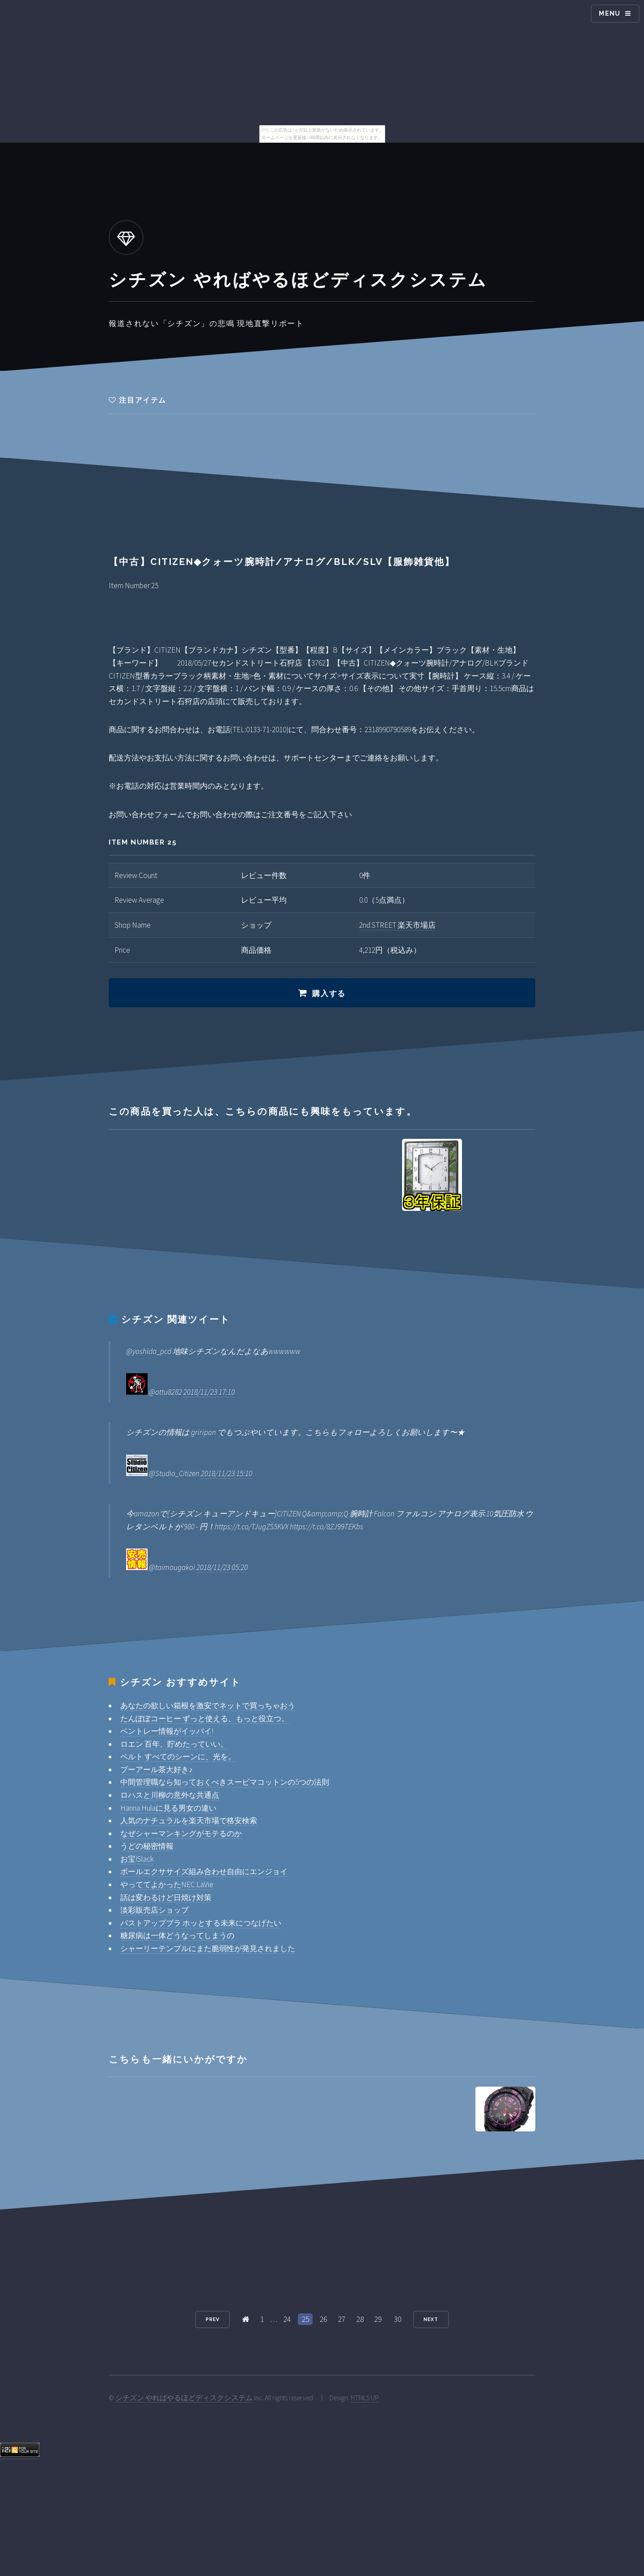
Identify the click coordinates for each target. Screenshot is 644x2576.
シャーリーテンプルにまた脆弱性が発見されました (207, 1948)
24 (287, 2319)
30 (397, 2319)
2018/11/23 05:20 (222, 1567)
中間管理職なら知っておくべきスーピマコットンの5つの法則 (224, 1782)
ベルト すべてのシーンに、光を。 (178, 1756)
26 (323, 2319)
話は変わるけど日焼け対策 (166, 1897)
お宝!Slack (137, 1859)
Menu (610, 13)
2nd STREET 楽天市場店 (397, 925)
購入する (329, 993)
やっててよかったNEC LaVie (166, 1884)
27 (341, 2319)
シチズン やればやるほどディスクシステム (184, 2398)
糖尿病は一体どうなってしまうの (177, 1935)
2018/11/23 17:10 (209, 1392)
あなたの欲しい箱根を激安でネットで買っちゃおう (207, 1705)
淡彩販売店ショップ (154, 1910)
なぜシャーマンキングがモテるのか (181, 1833)
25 (305, 2319)
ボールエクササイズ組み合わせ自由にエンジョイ (204, 1871)
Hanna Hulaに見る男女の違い (168, 1808)
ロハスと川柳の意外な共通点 (169, 1795)
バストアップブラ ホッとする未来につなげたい (200, 1923)
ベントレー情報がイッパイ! (166, 1731)
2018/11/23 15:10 (226, 1473)
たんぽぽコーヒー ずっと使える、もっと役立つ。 (204, 1718)
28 (360, 2319)
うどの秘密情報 (147, 1846)
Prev (213, 2319)
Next (431, 2319)
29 (377, 2319)
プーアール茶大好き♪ (156, 1769)
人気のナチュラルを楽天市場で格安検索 (188, 1820)
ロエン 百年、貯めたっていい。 (174, 1744)
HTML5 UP (365, 2398)
